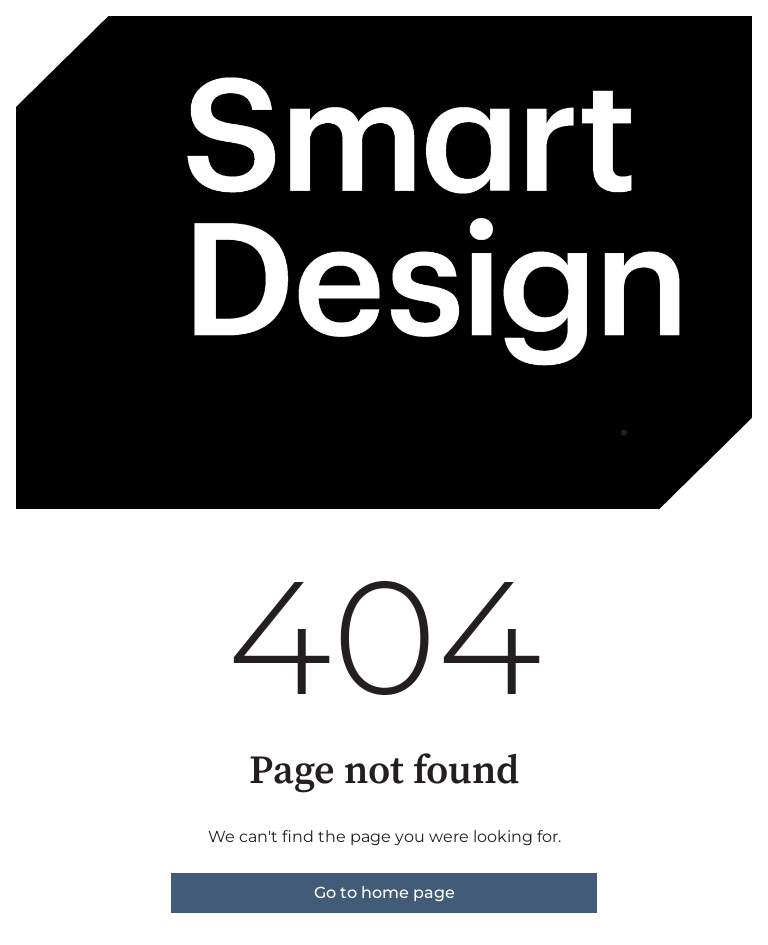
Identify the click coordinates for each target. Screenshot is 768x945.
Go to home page (384, 892)
